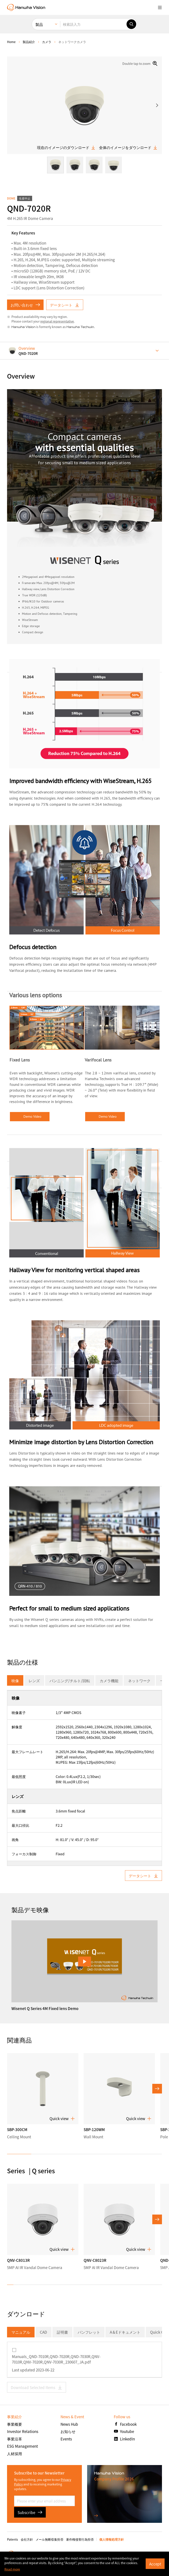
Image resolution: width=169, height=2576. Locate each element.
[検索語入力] (93, 24)
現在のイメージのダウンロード (66, 147)
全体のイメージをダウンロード (128, 147)
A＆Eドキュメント (125, 2332)
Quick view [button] (62, 2118)
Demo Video (32, 1116)
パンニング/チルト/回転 (70, 1680)
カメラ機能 (109, 1680)
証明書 (62, 2332)
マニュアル (20, 2332)
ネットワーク (139, 1680)
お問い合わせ (25, 305)
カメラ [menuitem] (46, 42)
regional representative (57, 321)
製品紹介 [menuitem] (29, 42)
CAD (43, 2332)
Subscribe (30, 2512)
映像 (15, 1680)
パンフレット (89, 2332)
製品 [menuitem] (39, 24)
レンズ (34, 1680)
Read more (12, 2569)
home (11, 42)
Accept (155, 2564)
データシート (64, 305)
